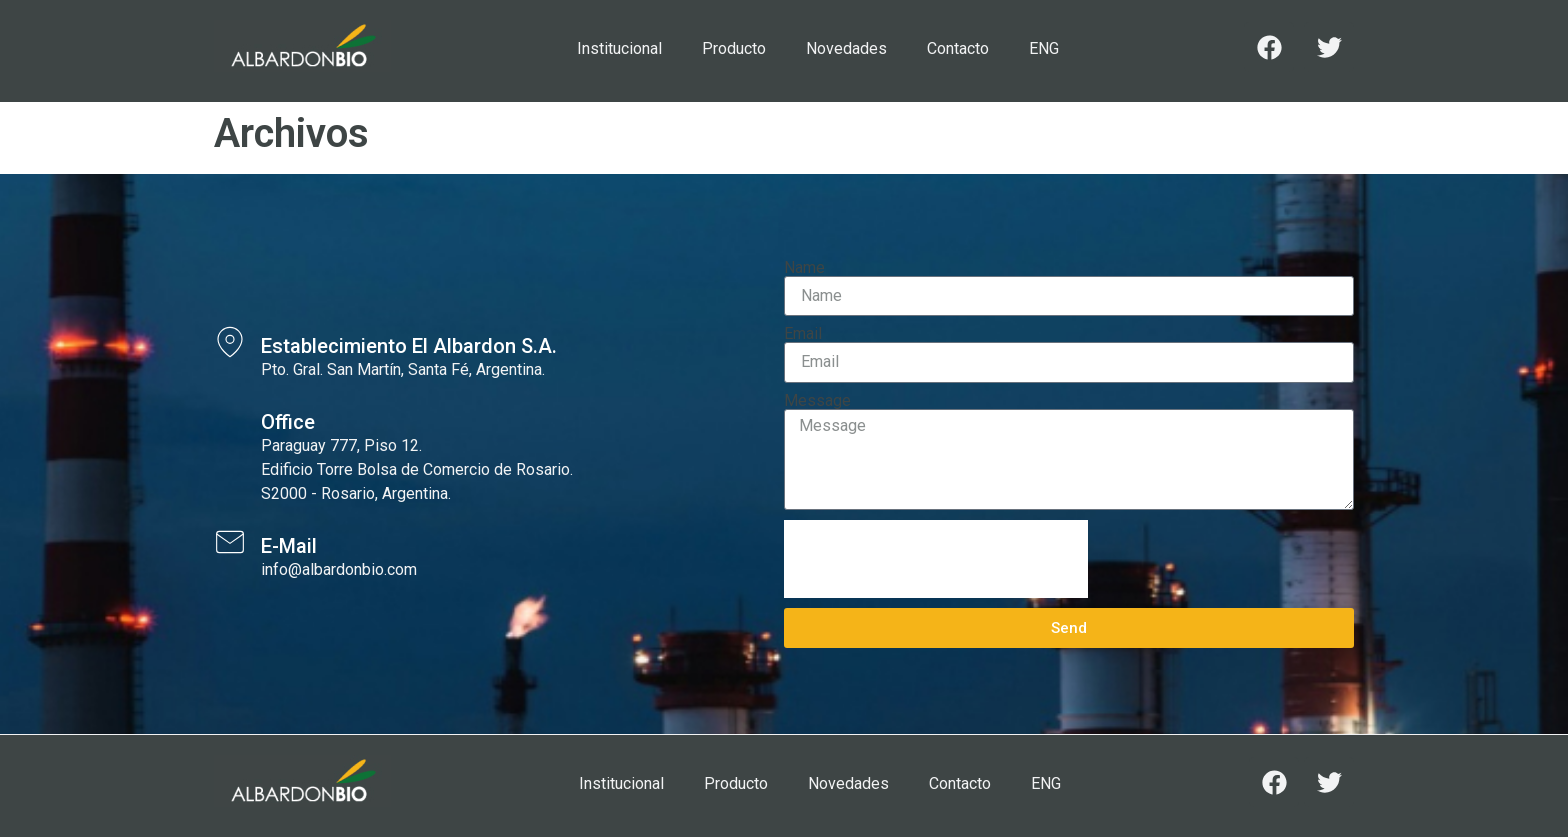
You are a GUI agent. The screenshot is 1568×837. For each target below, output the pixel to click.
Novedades (846, 48)
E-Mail (289, 546)
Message (817, 401)
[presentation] (936, 559)
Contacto (958, 48)
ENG (1044, 48)
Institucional (619, 48)
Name (804, 268)
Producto (734, 48)
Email (803, 334)
